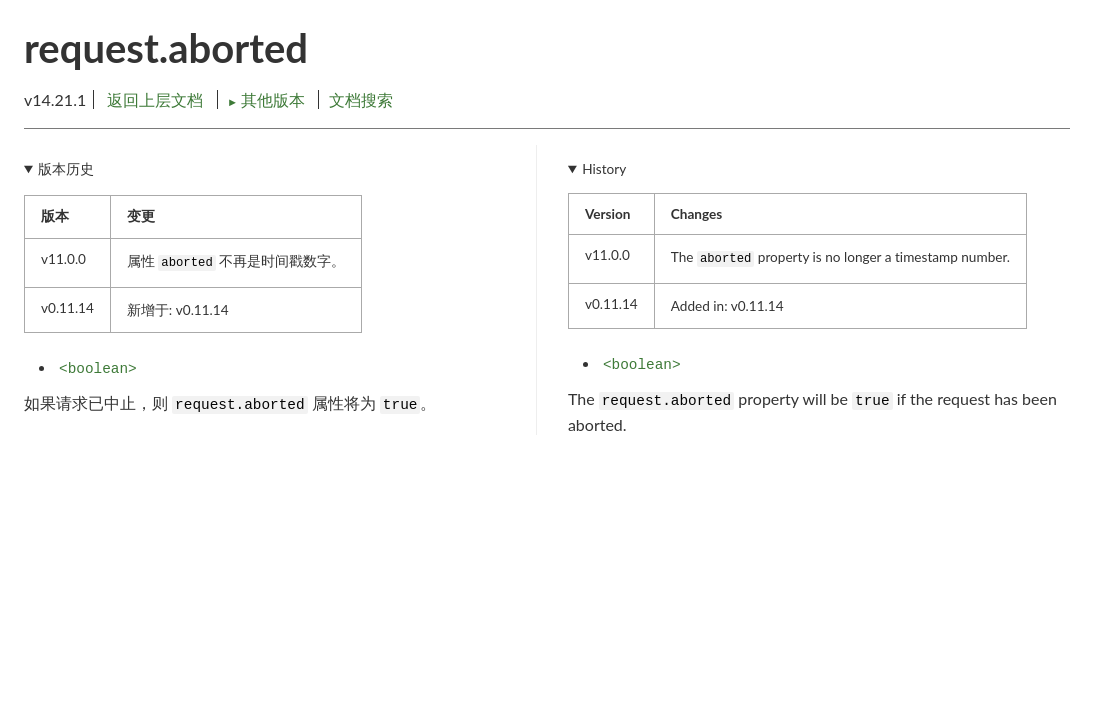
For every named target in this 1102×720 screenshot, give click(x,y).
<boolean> (98, 369)
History (604, 169)
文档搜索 (361, 99)
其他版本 (268, 99)
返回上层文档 (155, 99)
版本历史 (66, 169)
